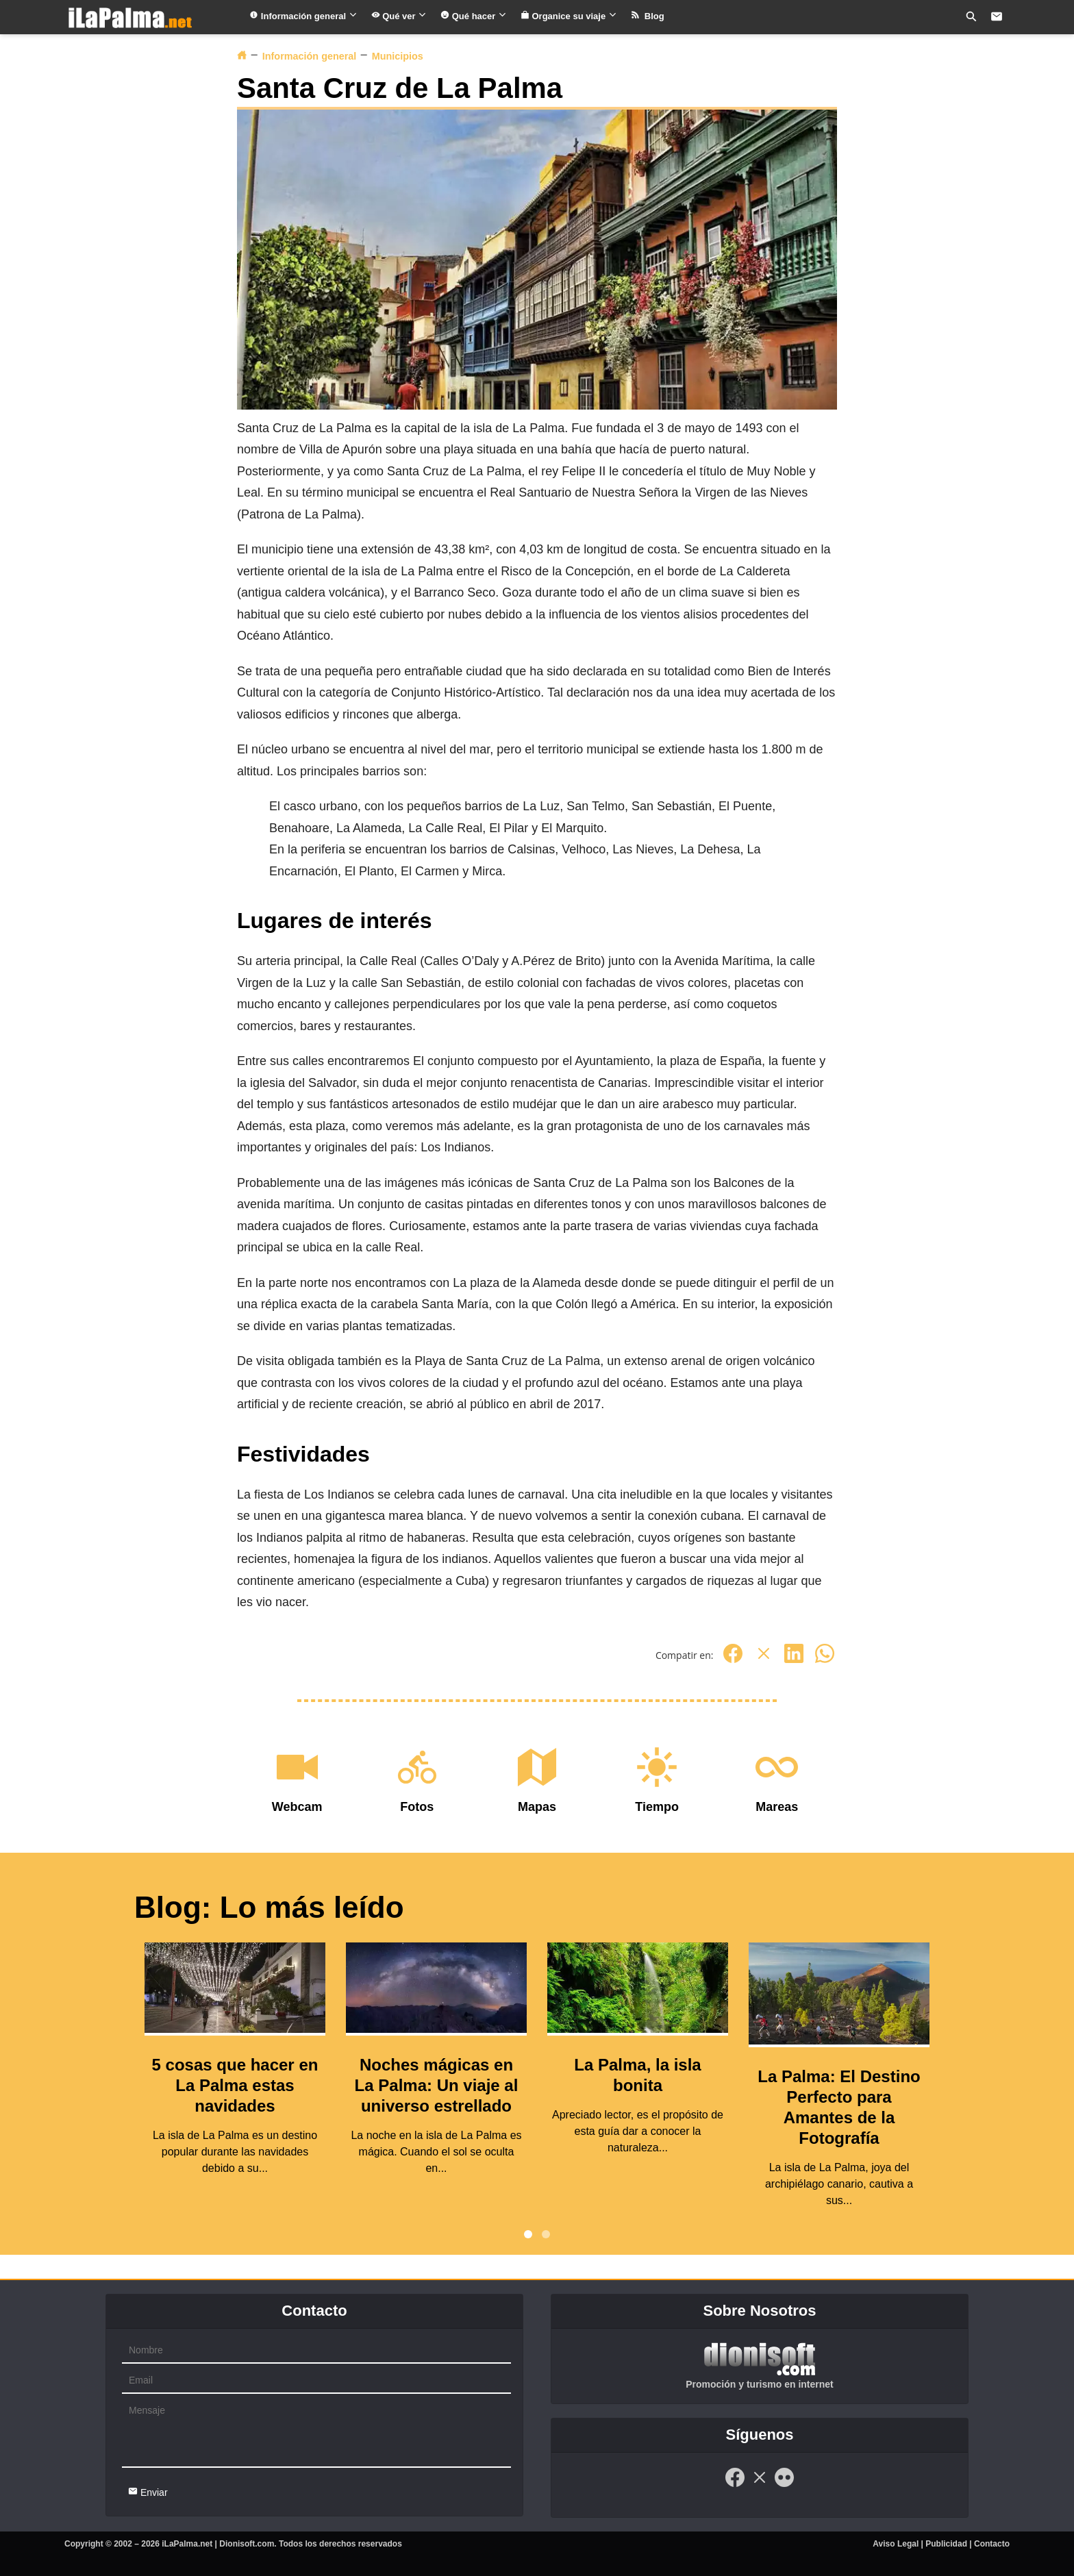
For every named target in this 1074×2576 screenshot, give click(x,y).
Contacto (992, 2544)
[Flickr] (784, 2484)
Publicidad (946, 2544)
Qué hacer (473, 16)
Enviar (148, 2492)
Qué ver (399, 16)
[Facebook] (733, 1660)
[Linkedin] (794, 1660)
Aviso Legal (896, 2544)
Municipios (397, 56)
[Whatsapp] (825, 1660)
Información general (303, 16)
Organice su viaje (569, 16)
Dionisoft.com (246, 2544)
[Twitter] (764, 1660)
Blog (647, 16)
